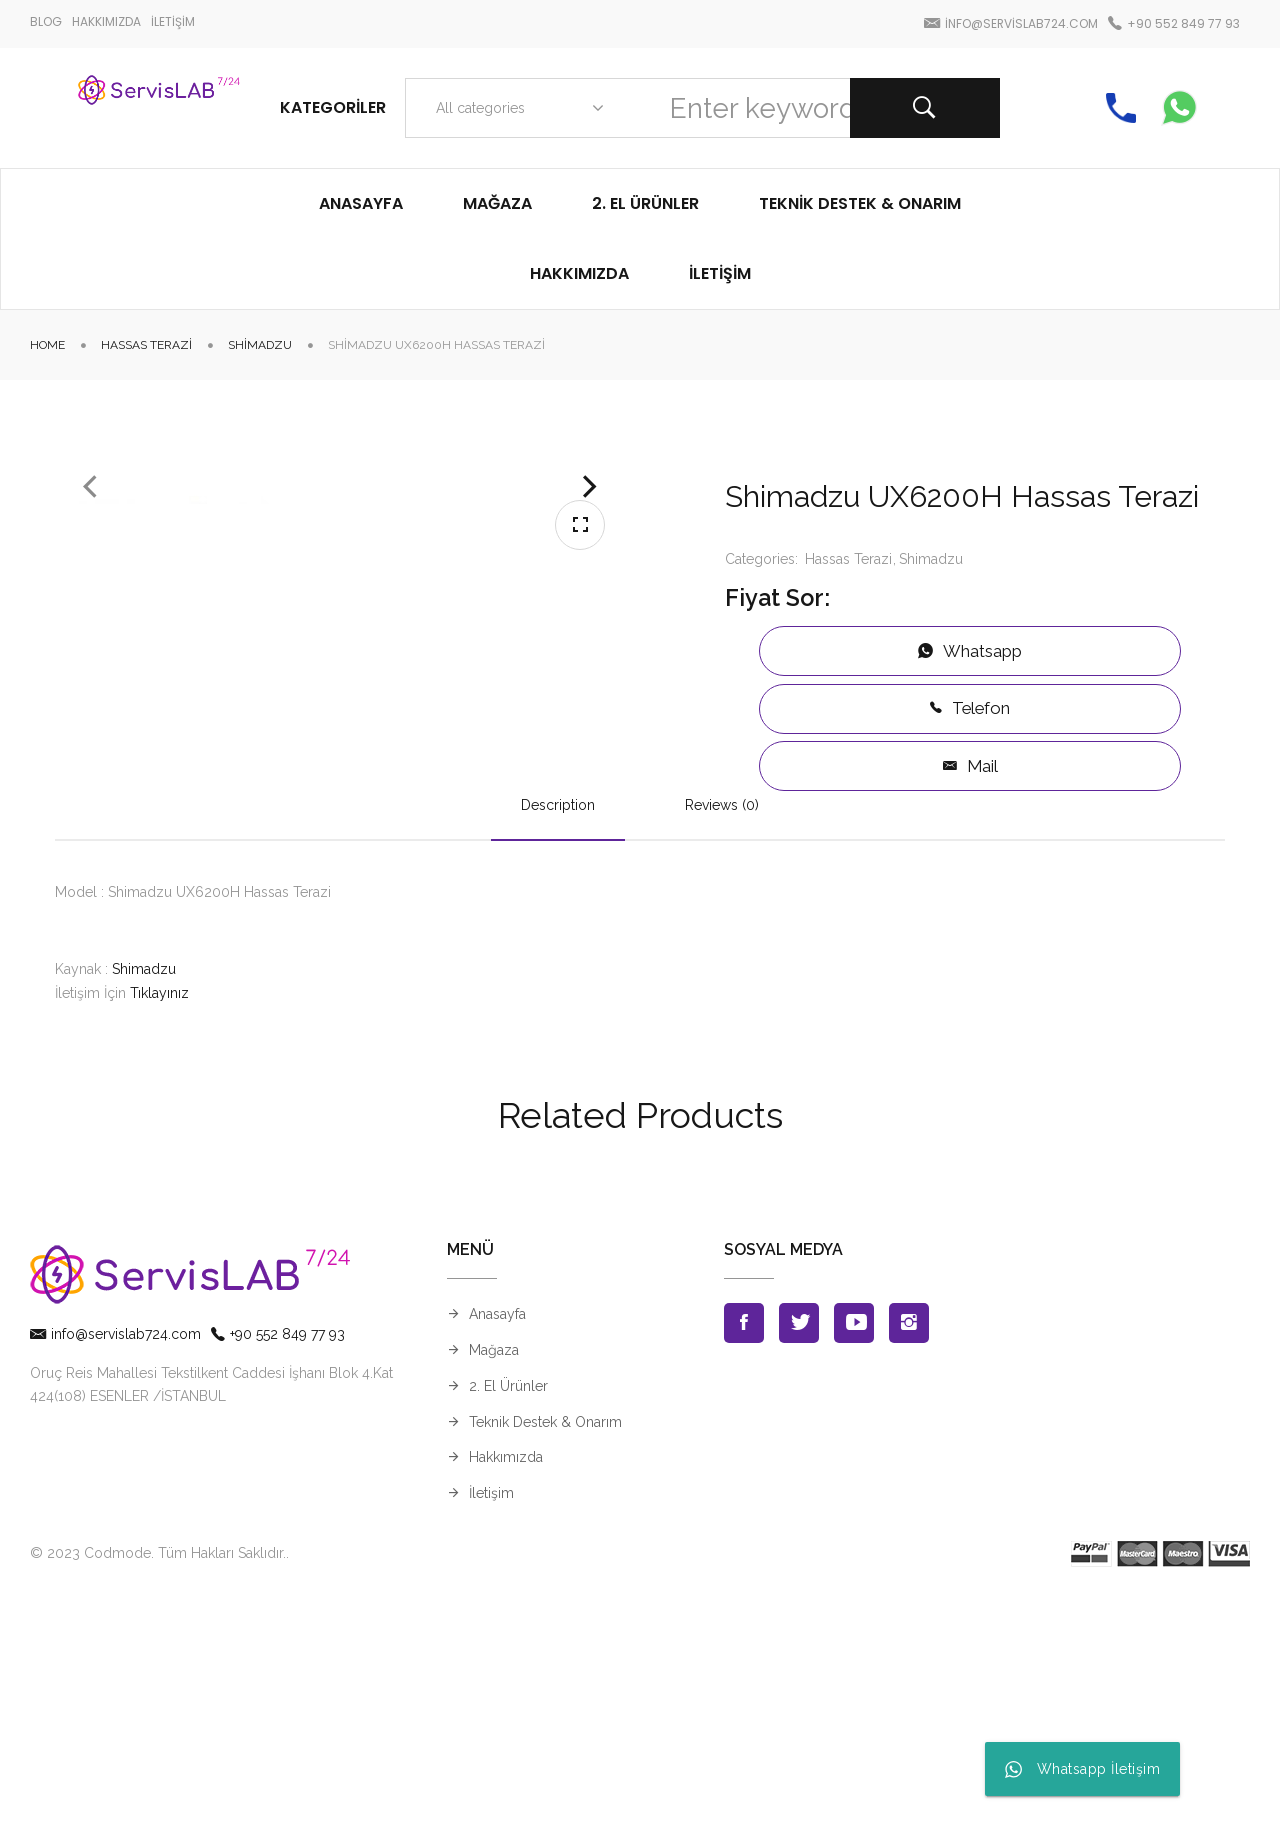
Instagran (909, 1552)
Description (558, 1033)
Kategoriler (333, 107)
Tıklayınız (159, 1222)
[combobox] (515, 108)
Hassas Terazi (146, 345)
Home (47, 345)
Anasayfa (497, 1543)
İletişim (491, 1722)
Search (925, 108)
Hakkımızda (506, 1686)
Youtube (854, 1552)
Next (590, 625)
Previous (90, 625)
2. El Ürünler (508, 1614)
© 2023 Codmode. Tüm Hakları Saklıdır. (158, 1782)
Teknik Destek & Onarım (545, 1650)
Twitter (799, 1552)
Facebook (744, 1552)
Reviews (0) (722, 1033)
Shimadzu (260, 345)
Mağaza (494, 1579)
